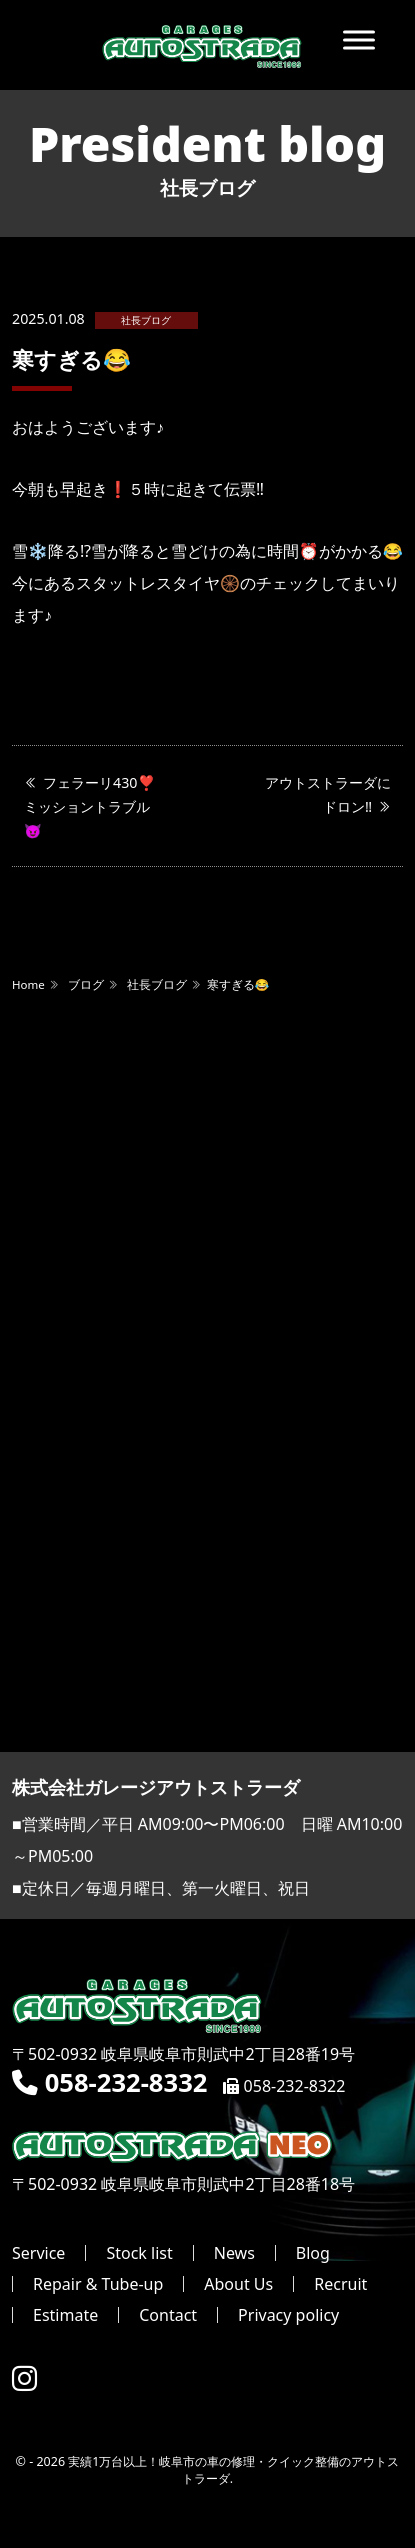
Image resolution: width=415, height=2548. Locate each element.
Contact (168, 2315)
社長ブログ (146, 320)
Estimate (65, 2315)
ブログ (86, 984)
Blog (313, 2253)
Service (38, 2253)
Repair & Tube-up (98, 2284)
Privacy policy (288, 2315)
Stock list (139, 2253)
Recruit (340, 2284)
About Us (238, 2284)
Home (28, 984)
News (234, 2253)
